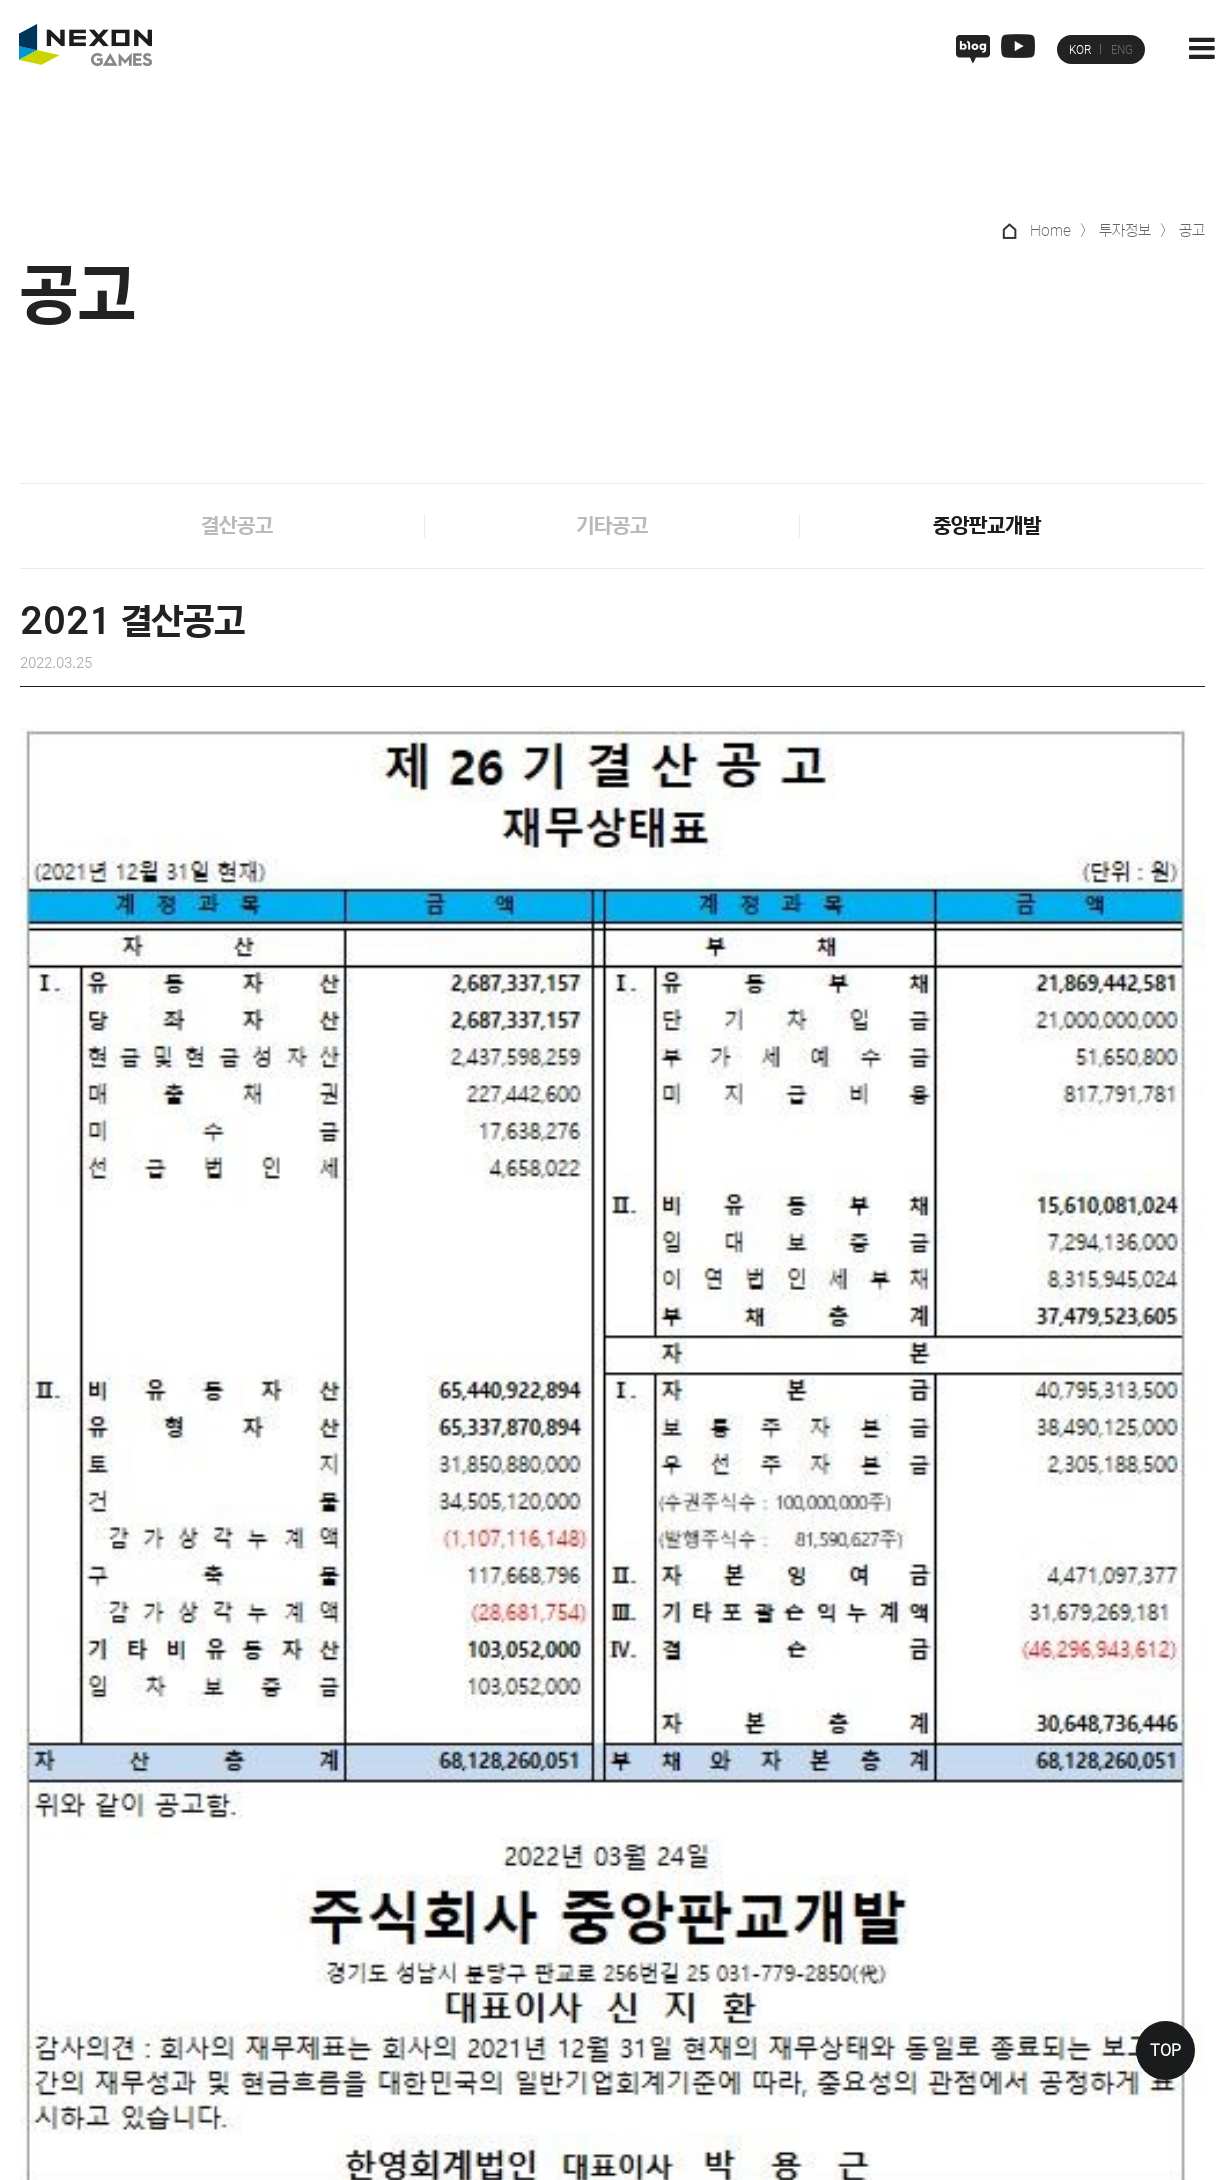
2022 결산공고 (165, 1581)
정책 (1038, 1929)
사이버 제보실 (178, 2023)
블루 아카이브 (708, 1990)
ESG (1039, 1893)
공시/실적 (922, 2021)
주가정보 (918, 1960)
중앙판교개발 (987, 527)
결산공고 (237, 527)
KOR (1080, 50)
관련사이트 (1037, 2150)
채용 (806, 2021)
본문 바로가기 (0, 0)
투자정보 (918, 1893)
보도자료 (1139, 1960)
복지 (806, 1990)
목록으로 (615, 1709)
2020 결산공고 (1060, 1581)
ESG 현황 (1054, 1990)
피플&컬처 (824, 1960)
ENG (1122, 50)
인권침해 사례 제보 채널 (314, 2023)
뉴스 (1126, 1929)
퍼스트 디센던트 (714, 2052)
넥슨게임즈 (598, 1893)
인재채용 (819, 1893)
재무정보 (918, 1990)
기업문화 (819, 1929)
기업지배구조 (931, 1929)
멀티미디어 (1145, 1990)
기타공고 (612, 527)
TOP (1165, 2050)
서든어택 (693, 1960)
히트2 (684, 2021)
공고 (905, 2052)
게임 (680, 1893)
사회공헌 (1051, 1960)
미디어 (1132, 1893)
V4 (676, 1929)
